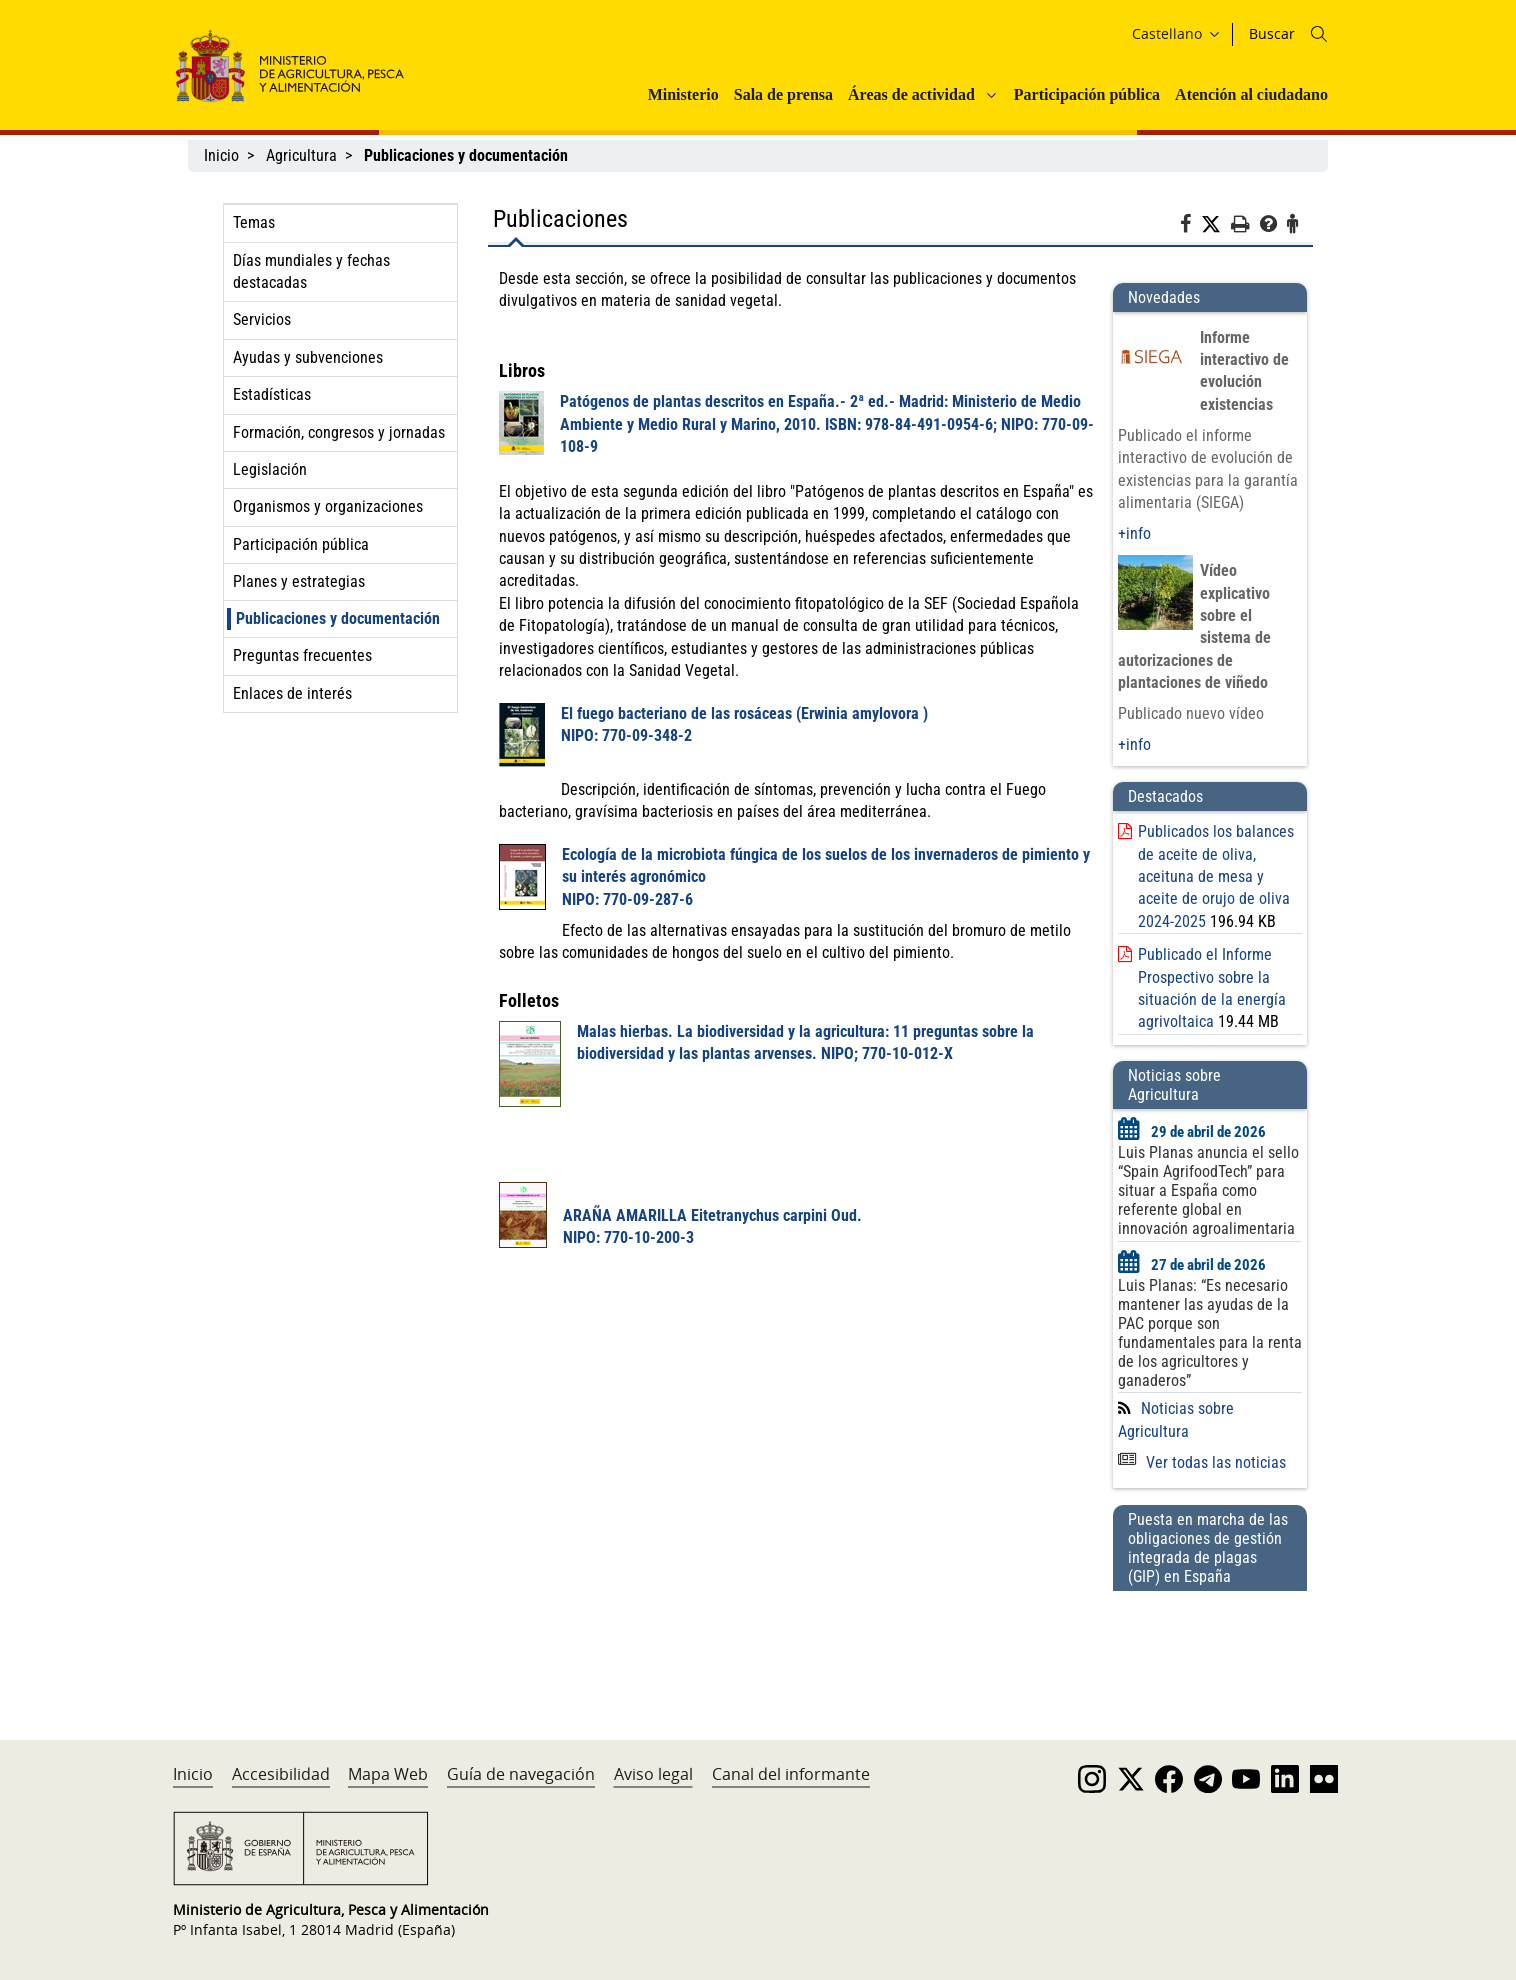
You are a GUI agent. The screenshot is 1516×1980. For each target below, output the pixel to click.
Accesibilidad (281, 1774)
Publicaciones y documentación (338, 618)
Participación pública (1087, 94)
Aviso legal (653, 1774)
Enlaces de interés (292, 693)
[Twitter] (1216, 225)
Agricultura (301, 155)
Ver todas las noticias (1202, 1462)
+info (1134, 533)
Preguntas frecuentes (302, 655)
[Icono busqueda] (1319, 34)
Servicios (262, 319)
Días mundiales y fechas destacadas (311, 271)
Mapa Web (388, 1774)
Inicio (221, 155)
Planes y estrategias (299, 581)
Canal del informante (791, 1774)
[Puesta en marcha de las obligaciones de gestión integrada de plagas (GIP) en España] (1210, 1646)
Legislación (270, 469)
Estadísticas (272, 394)
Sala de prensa (783, 94)
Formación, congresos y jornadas (339, 432)
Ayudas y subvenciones (308, 357)
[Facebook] (1190, 227)
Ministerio (683, 94)
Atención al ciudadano (1251, 94)
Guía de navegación (521, 1774)
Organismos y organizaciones (328, 506)
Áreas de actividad (911, 94)
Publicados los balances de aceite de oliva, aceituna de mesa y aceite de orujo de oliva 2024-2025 (1216, 876)
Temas (254, 222)
